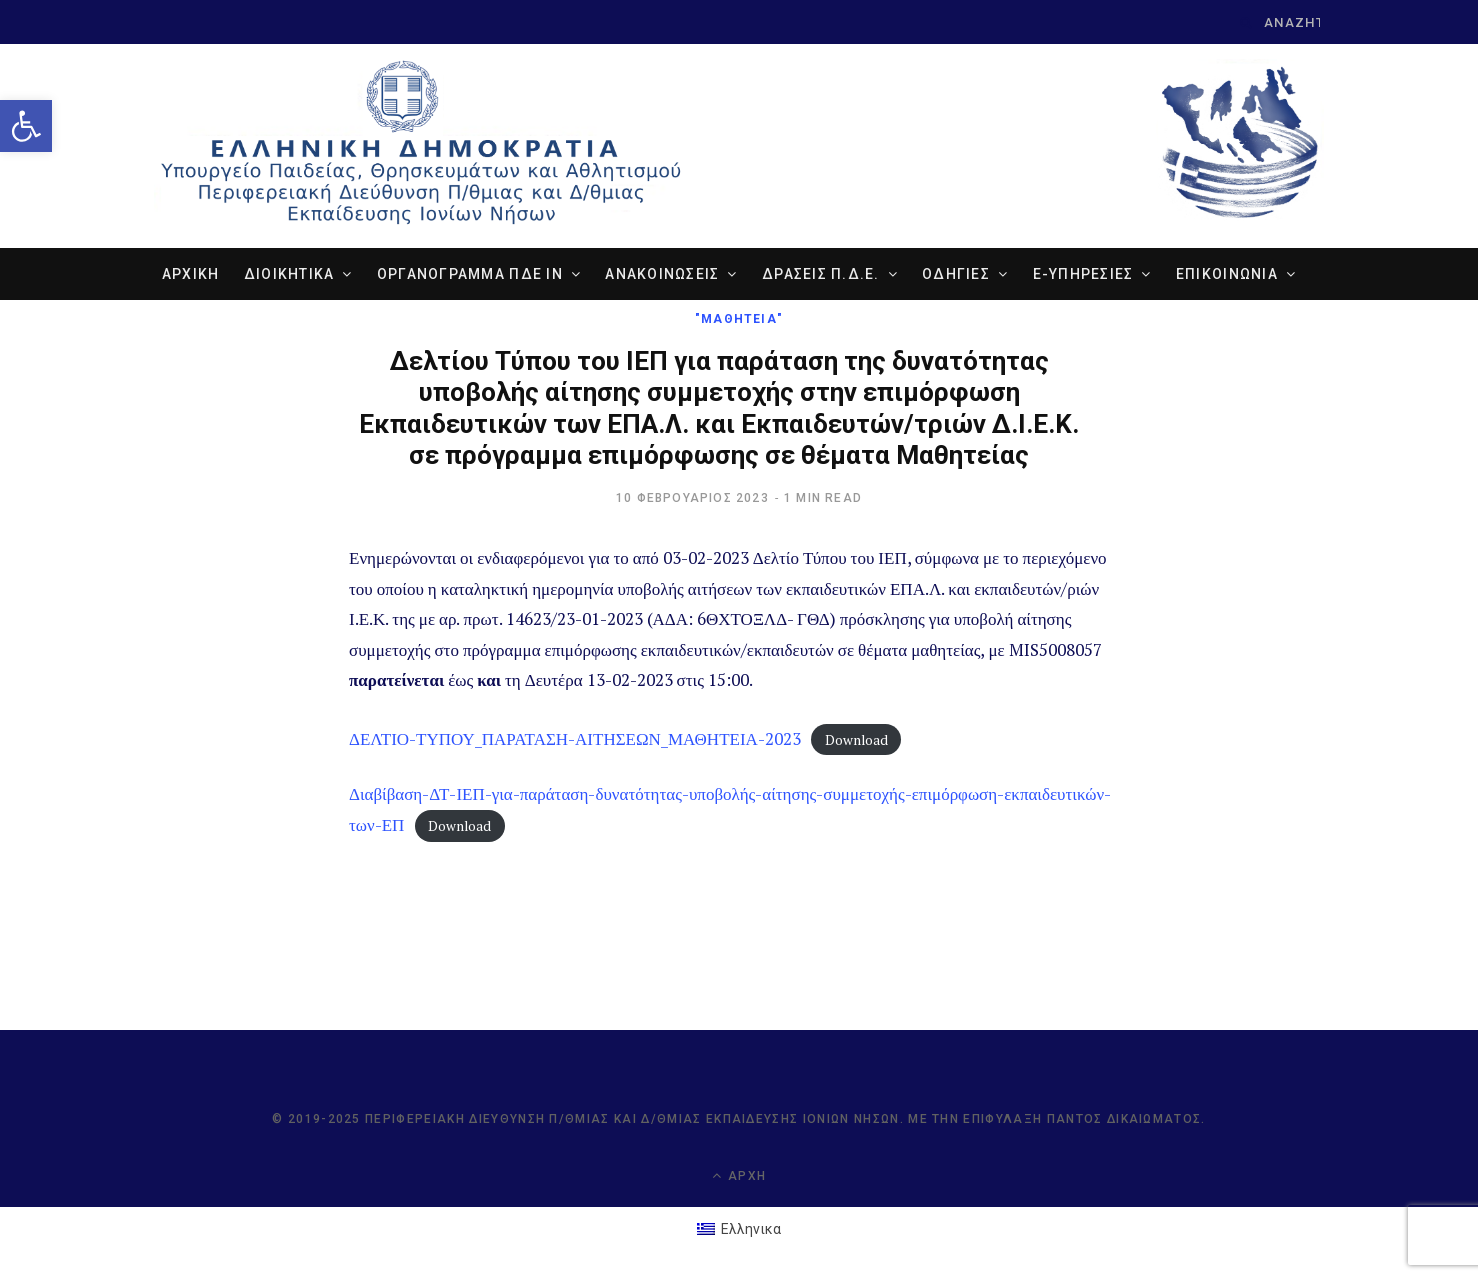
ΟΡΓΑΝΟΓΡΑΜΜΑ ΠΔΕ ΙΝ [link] (470, 274)
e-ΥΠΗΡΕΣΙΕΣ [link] (1083, 274)
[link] (26, 126)
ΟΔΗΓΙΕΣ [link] (956, 274)
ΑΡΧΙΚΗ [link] (191, 274)
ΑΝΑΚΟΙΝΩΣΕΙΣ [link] (662, 274)
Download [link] (856, 740)
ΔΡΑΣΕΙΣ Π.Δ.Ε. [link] (821, 274)
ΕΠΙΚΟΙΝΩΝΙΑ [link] (1227, 274)
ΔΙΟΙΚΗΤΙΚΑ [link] (289, 274)
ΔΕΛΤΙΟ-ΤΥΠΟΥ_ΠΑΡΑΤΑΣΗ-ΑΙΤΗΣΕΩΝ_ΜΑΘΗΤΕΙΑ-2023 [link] (575, 738)
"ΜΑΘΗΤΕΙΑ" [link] (739, 319)
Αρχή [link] (739, 1175)
